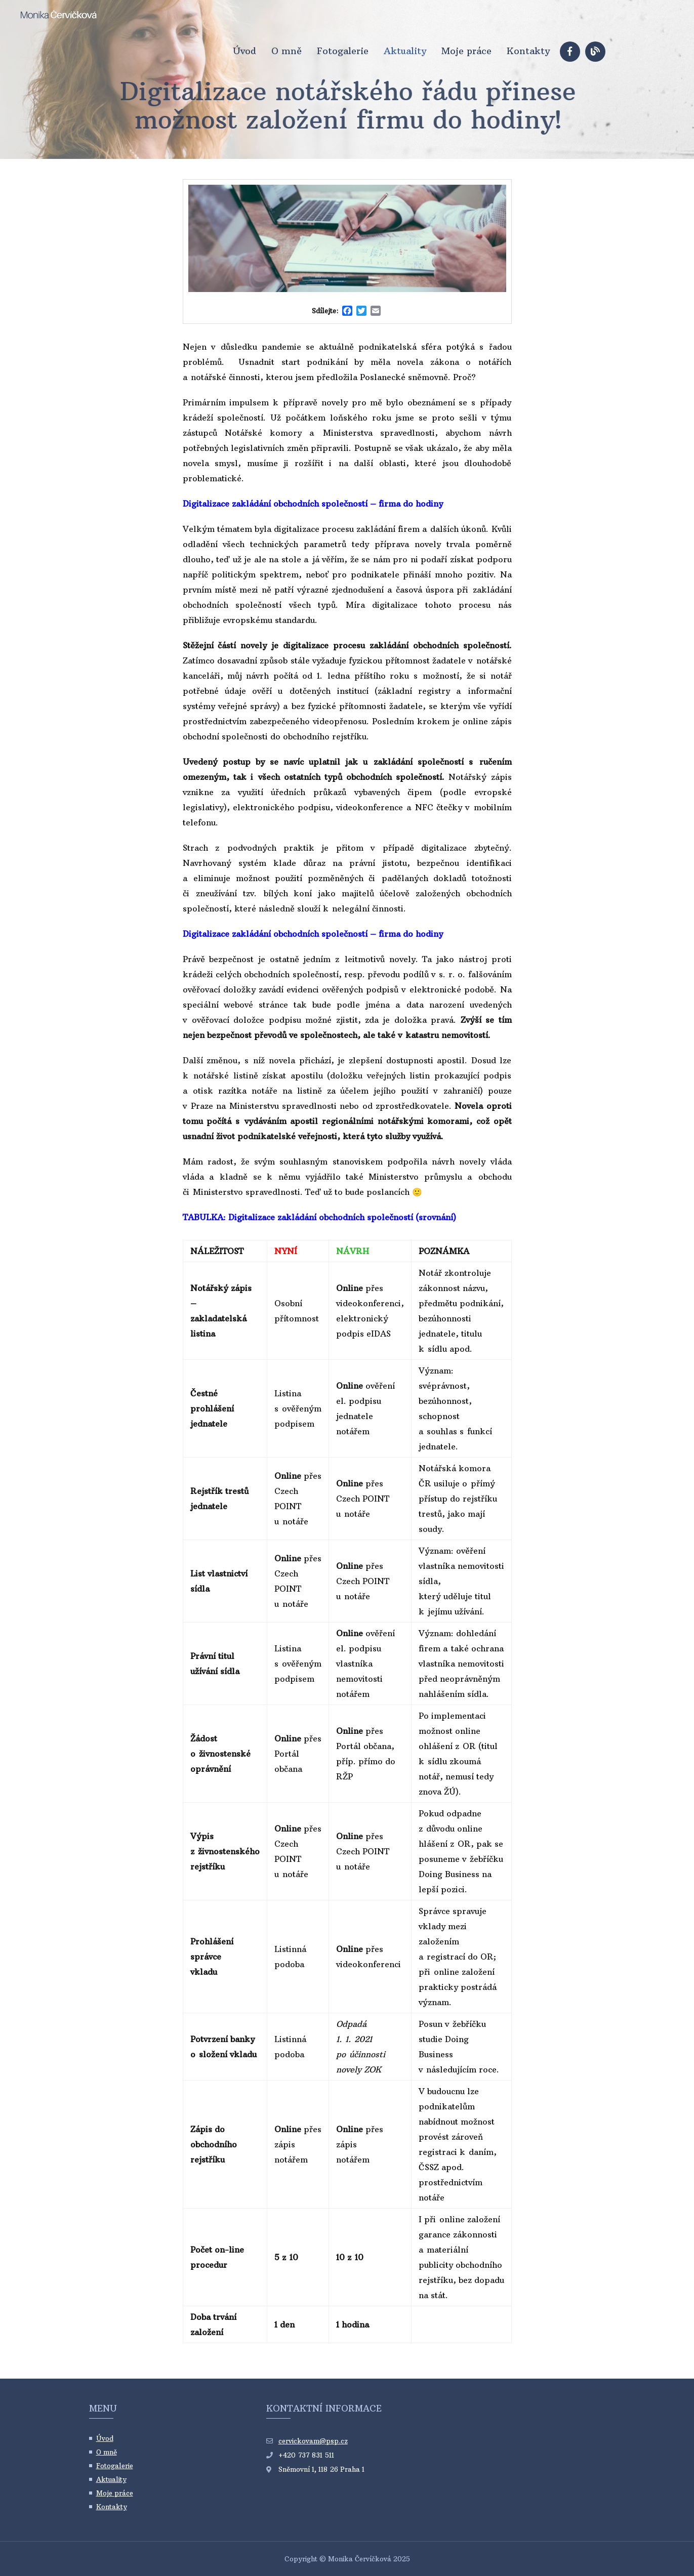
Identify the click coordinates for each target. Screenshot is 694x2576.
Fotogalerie (343, 51)
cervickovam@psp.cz (313, 2441)
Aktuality (405, 51)
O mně (286, 51)
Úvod (244, 51)
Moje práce (466, 51)
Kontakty (528, 51)
